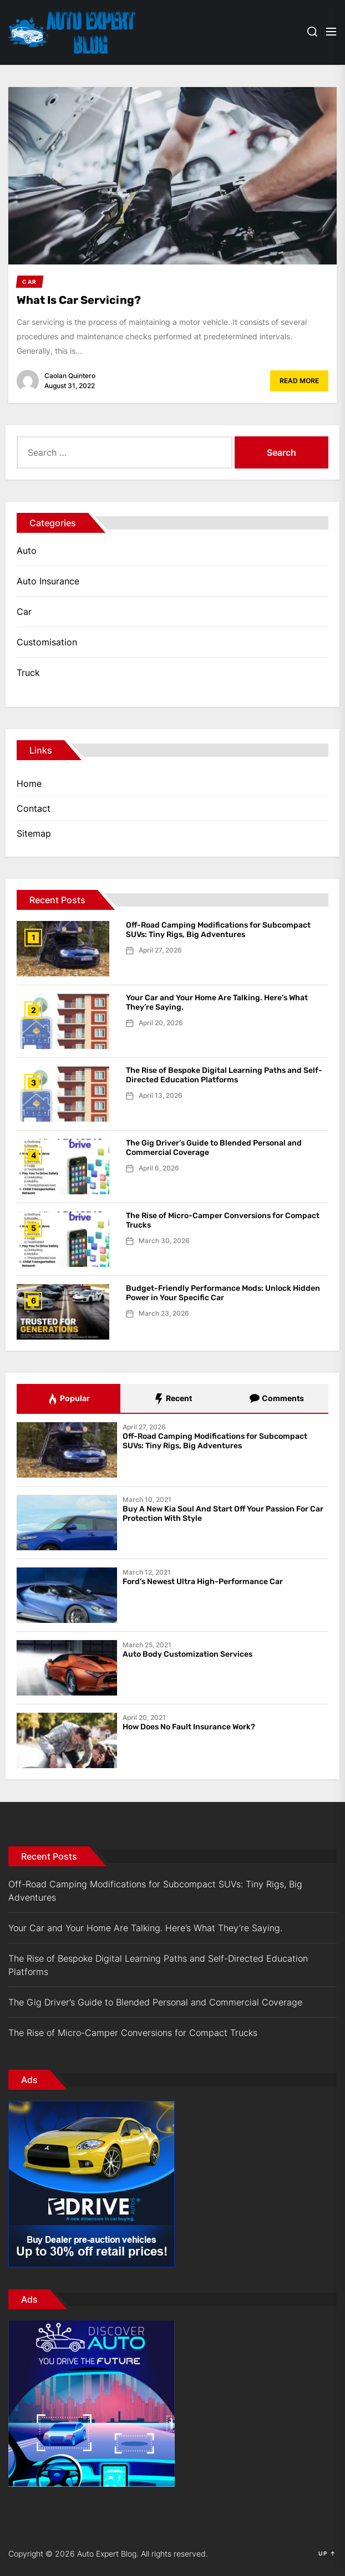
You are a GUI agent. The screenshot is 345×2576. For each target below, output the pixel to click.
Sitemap (34, 833)
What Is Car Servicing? (79, 300)
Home (29, 783)
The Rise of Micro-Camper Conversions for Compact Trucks (222, 1220)
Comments (276, 1398)
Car (24, 611)
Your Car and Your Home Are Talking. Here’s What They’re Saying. (217, 1002)
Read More (299, 380)
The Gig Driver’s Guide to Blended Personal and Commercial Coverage (214, 1147)
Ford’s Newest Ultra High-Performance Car (203, 1581)
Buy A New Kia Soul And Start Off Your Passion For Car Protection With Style (223, 1513)
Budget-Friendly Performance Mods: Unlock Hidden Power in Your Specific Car (223, 1293)
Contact (33, 808)
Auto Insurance (48, 581)
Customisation (47, 642)
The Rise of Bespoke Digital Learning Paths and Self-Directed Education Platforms (224, 1075)
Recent (172, 1398)
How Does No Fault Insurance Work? (189, 1727)
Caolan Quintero (69, 375)
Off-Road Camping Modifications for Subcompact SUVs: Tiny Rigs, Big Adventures (218, 929)
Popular (68, 1398)
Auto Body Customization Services (187, 1654)
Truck (28, 672)
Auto (27, 550)
